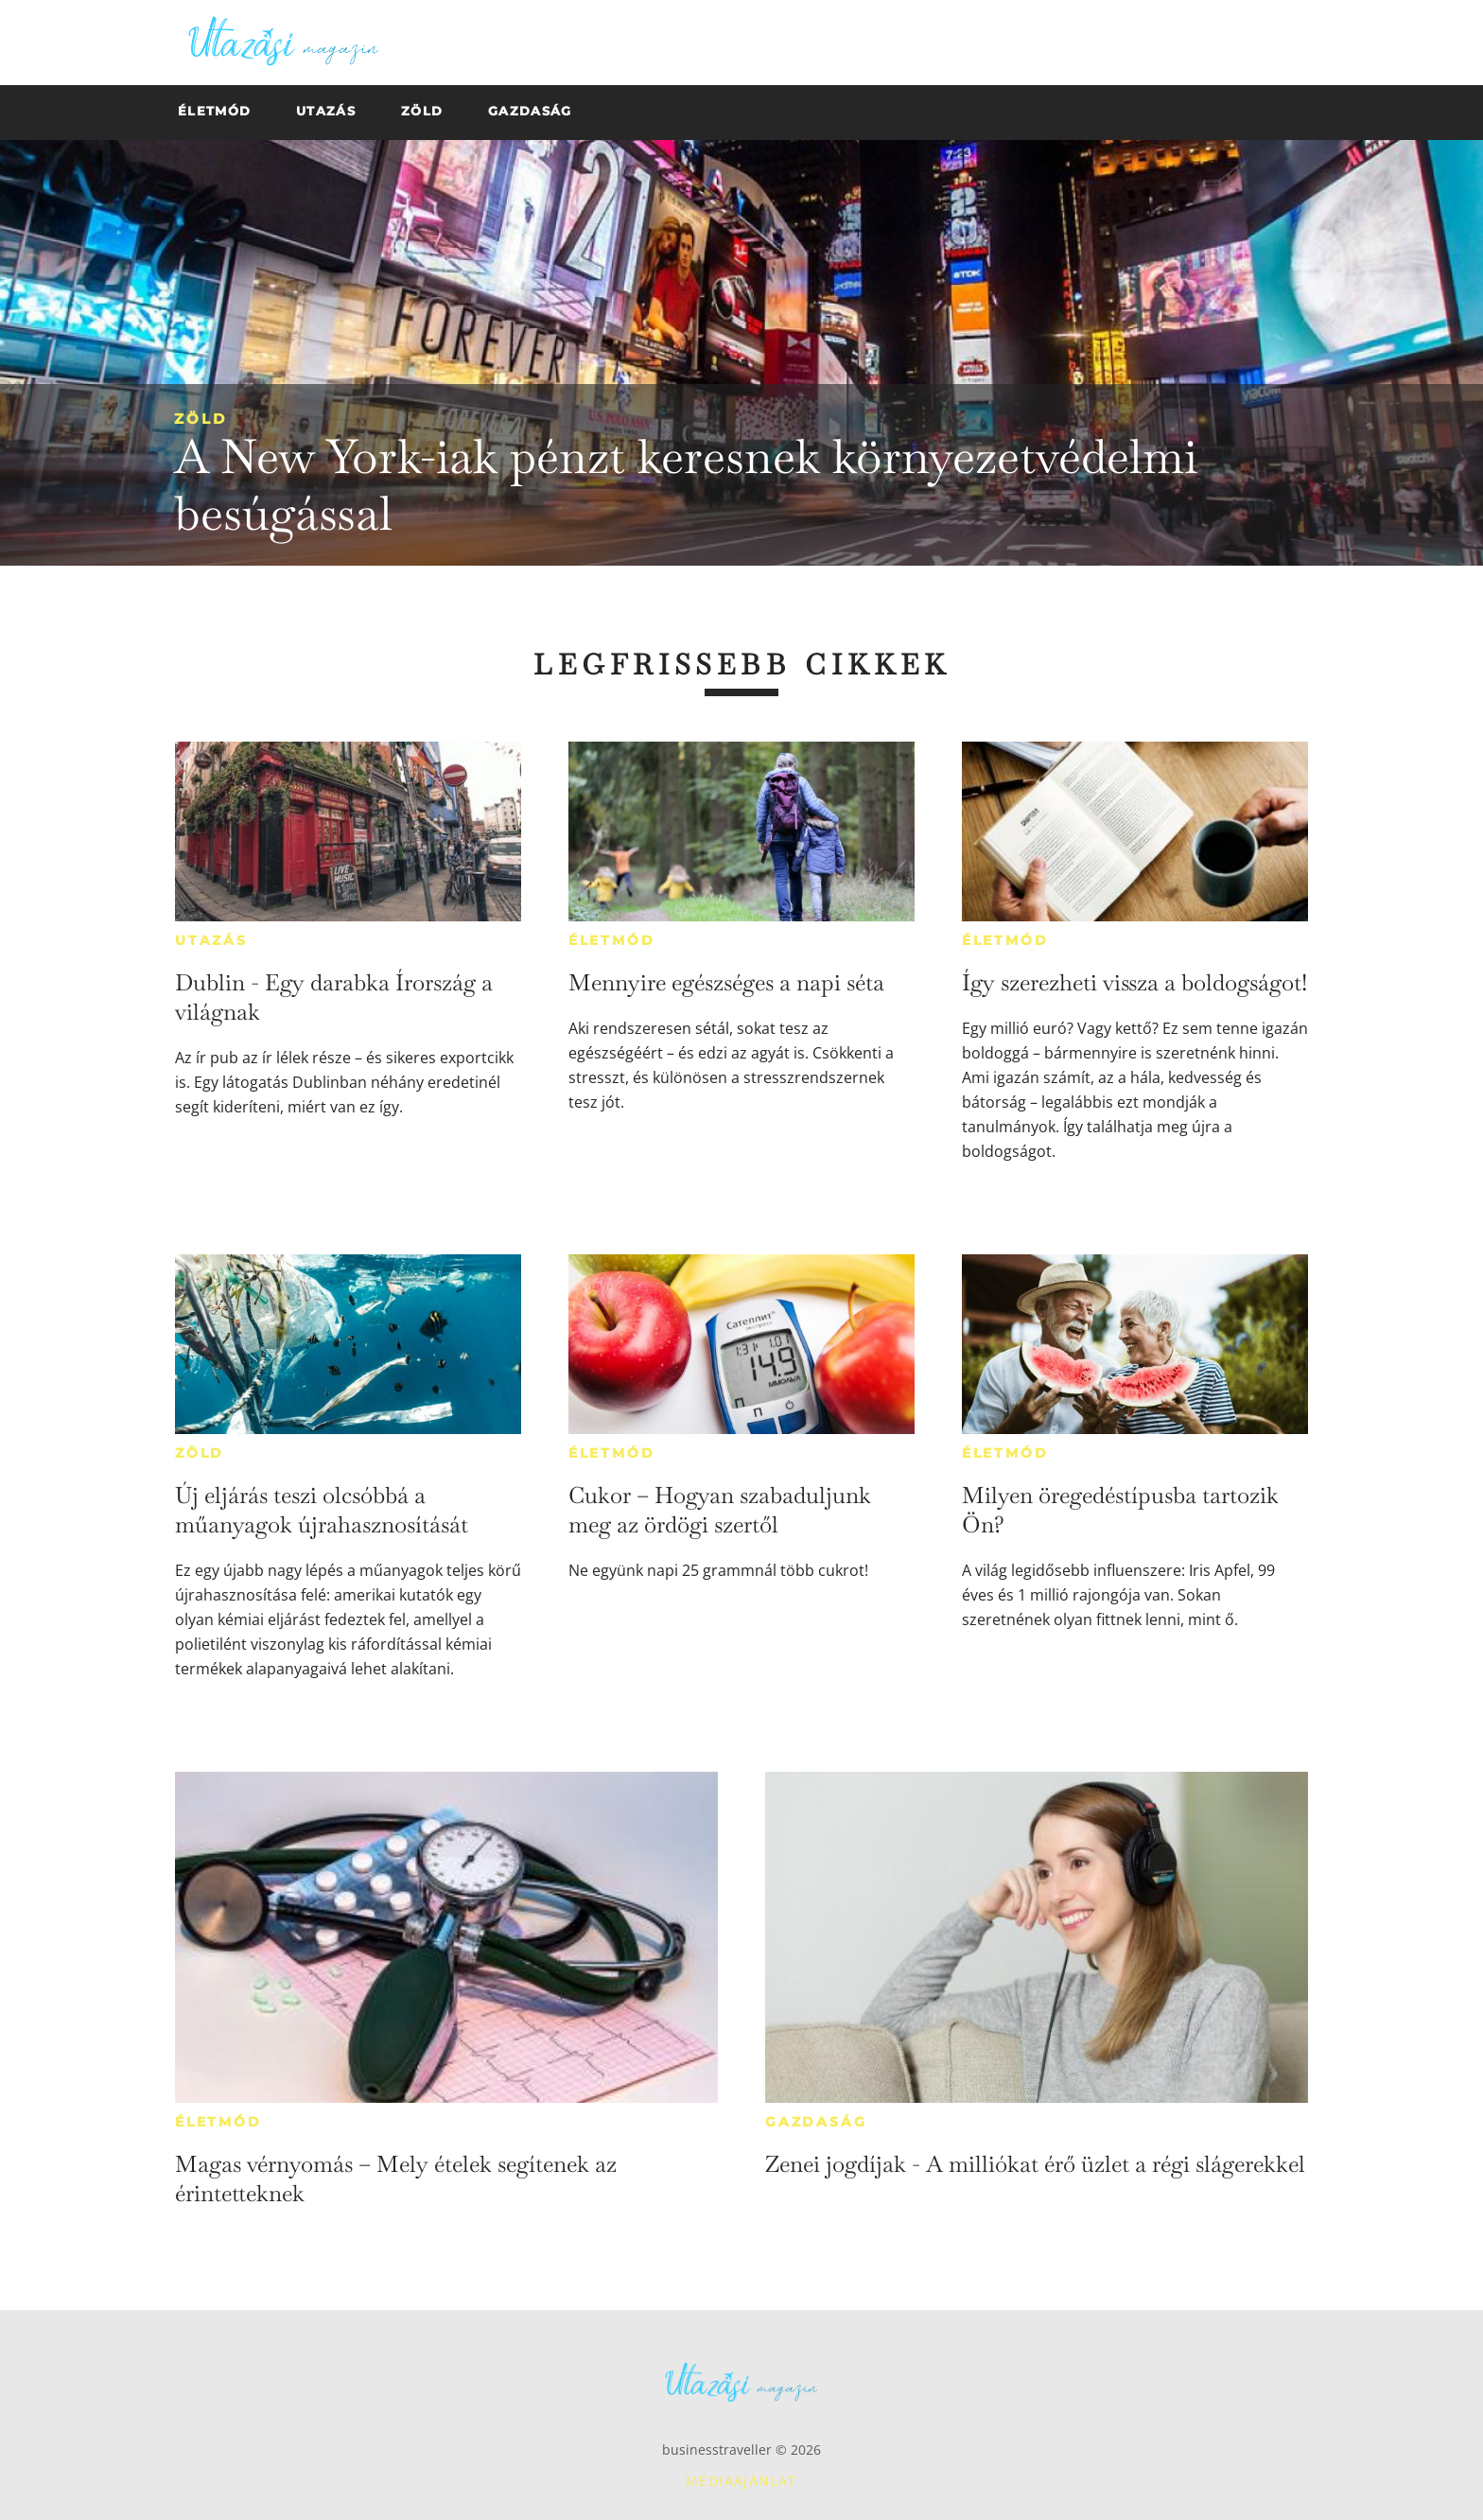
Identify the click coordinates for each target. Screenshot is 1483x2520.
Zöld (200, 419)
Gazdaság (815, 2121)
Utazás (211, 940)
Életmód (611, 940)
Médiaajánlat (741, 2481)
